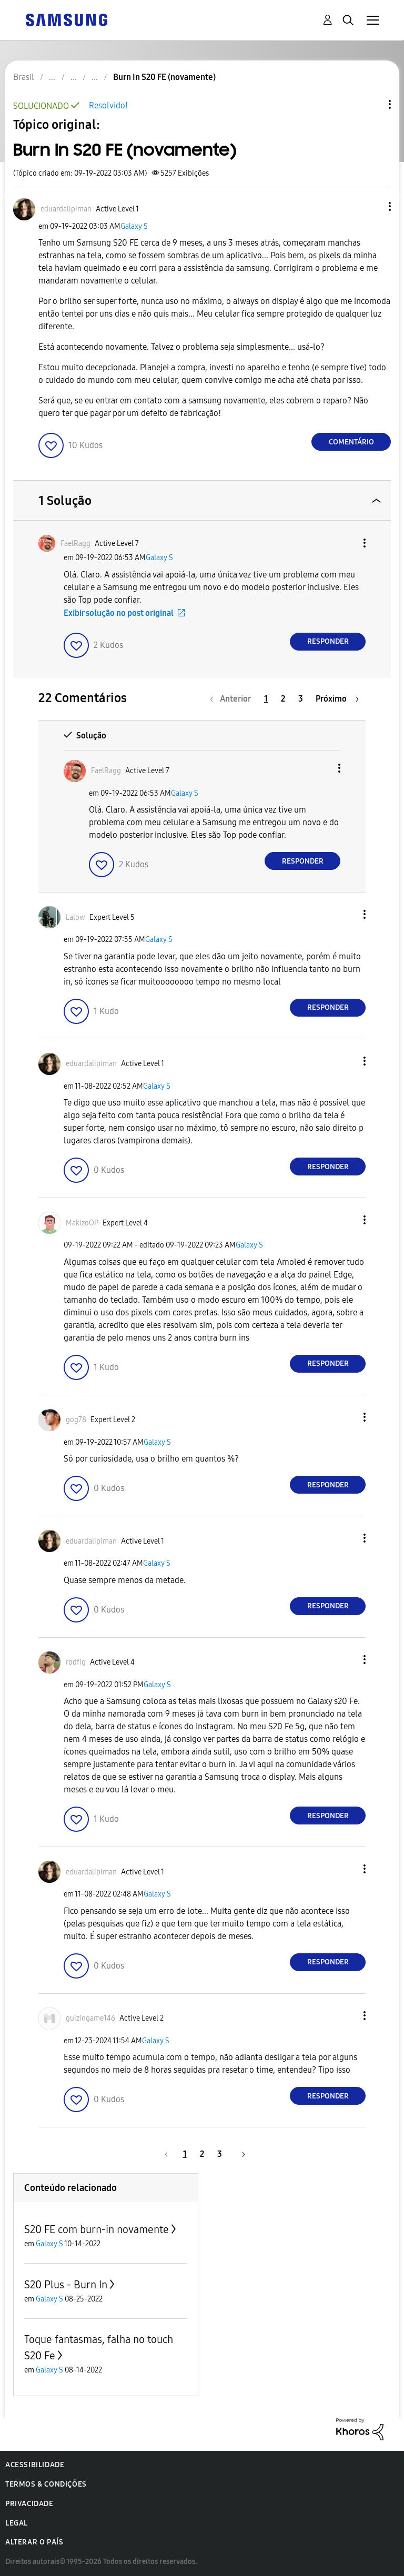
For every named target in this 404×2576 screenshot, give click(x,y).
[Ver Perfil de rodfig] (76, 1662)
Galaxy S (134, 226)
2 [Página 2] (283, 699)
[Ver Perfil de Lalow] (75, 917)
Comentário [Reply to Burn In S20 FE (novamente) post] (351, 442)
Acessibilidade (34, 2464)
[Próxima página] (337, 698)
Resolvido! (108, 105)
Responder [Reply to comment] (328, 641)
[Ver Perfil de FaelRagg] (75, 543)
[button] (372, 206)
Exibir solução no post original (119, 613)
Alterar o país (34, 2542)
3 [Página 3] (300, 699)
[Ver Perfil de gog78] (76, 1419)
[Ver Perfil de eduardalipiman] (66, 209)
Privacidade (29, 2503)
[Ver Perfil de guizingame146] (90, 2018)
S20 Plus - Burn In (65, 2284)
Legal (16, 2523)
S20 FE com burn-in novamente (96, 2229)
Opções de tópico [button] (372, 104)
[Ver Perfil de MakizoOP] (82, 1223)
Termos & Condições (46, 2484)
